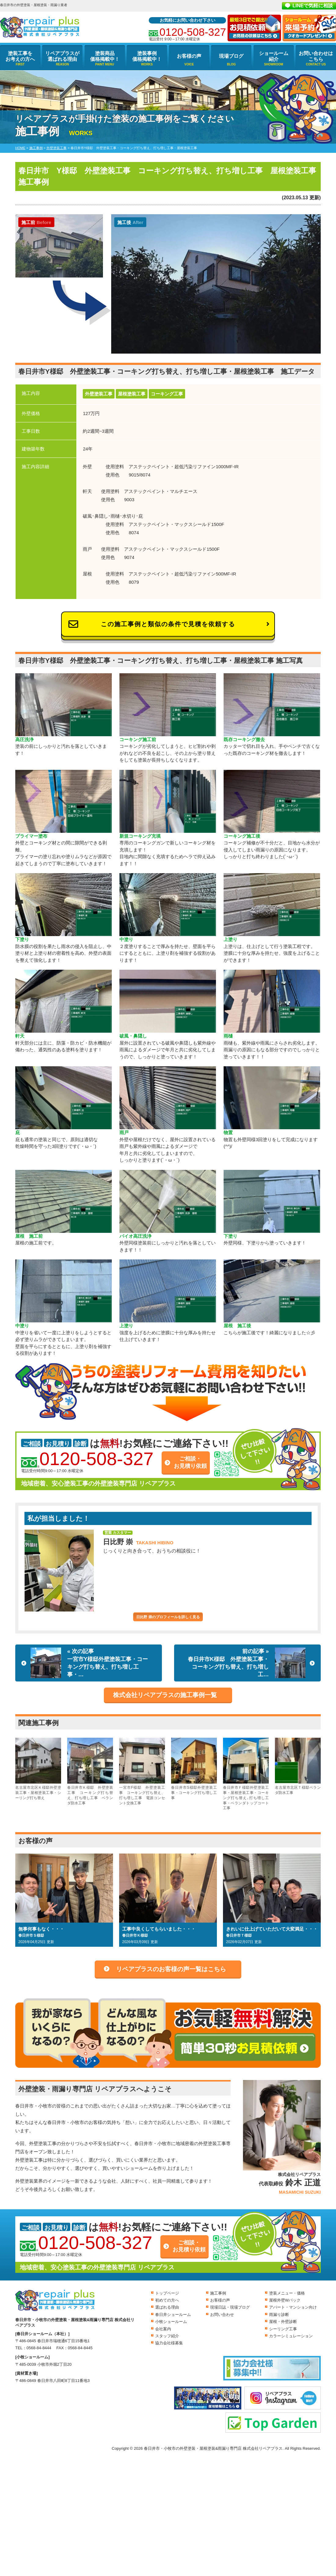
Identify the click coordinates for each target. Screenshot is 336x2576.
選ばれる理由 (167, 2307)
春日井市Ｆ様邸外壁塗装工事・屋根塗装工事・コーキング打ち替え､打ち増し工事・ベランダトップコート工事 (246, 1774)
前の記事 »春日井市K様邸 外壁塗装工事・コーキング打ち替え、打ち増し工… (246, 1663)
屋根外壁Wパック (285, 2300)
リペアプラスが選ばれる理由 (62, 56)
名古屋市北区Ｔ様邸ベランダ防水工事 (298, 1766)
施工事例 (218, 2293)
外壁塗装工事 (98, 393)
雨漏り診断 (279, 2314)
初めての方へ (167, 2300)
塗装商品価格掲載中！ (104, 56)
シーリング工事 (283, 2329)
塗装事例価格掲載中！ (147, 56)
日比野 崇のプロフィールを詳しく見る (167, 1617)
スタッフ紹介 (167, 2336)
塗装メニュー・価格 (287, 2293)
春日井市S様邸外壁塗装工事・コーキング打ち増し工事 (194, 1769)
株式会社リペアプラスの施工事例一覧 (165, 1695)
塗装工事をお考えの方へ (20, 56)
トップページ (167, 2293)
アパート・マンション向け (293, 2307)
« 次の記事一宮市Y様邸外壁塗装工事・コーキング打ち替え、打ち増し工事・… (89, 1663)
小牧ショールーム (171, 2321)
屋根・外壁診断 (283, 2321)
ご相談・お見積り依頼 (190, 1462)
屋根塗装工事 (131, 393)
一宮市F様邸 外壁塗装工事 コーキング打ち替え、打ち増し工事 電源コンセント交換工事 (142, 1771)
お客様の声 (189, 56)
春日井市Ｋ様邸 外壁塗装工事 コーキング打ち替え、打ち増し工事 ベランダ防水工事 (90, 1771)
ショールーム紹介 (273, 56)
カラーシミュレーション (291, 2336)
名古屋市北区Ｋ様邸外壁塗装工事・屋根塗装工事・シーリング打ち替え (38, 1769)
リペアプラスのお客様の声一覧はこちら (171, 1969)
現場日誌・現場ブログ (230, 2307)
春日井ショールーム (173, 2314)
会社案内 (163, 2329)
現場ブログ (231, 56)
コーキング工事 (167, 393)
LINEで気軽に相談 (313, 5)
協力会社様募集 (169, 2343)
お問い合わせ (222, 2314)
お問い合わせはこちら (316, 56)
